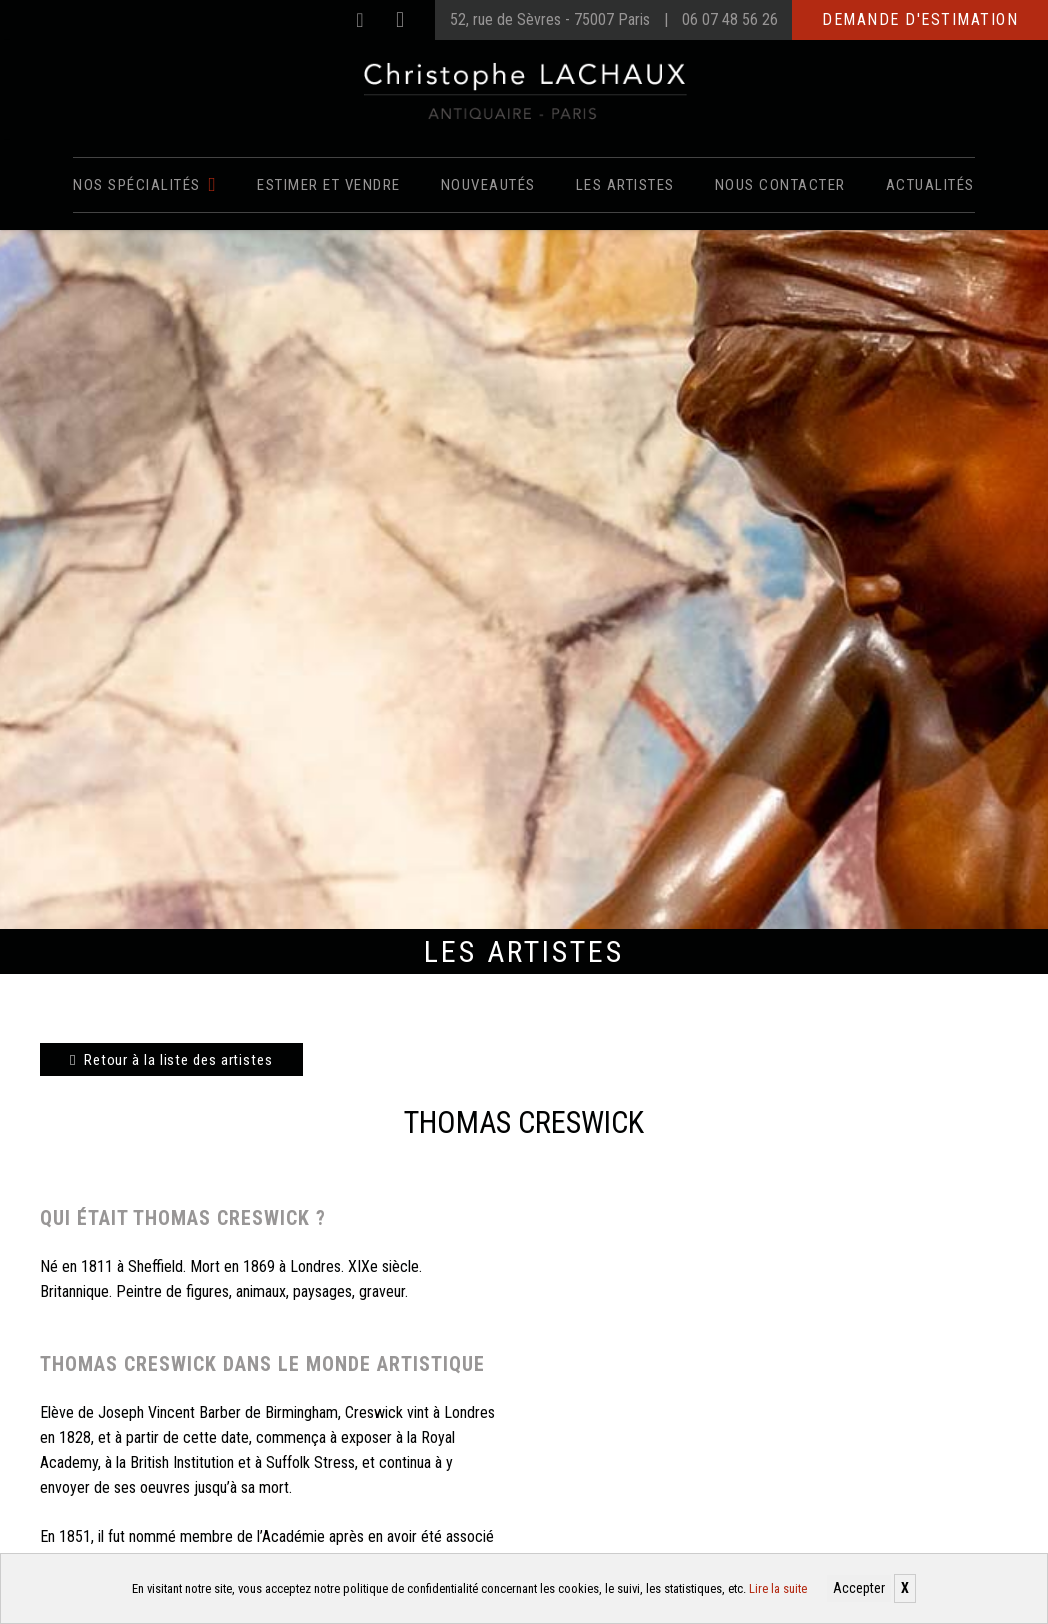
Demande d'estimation (920, 19)
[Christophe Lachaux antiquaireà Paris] (524, 90)
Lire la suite (778, 1588)
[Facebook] (360, 20)
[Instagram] (400, 20)
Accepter (859, 1588)
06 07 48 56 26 (730, 19)
